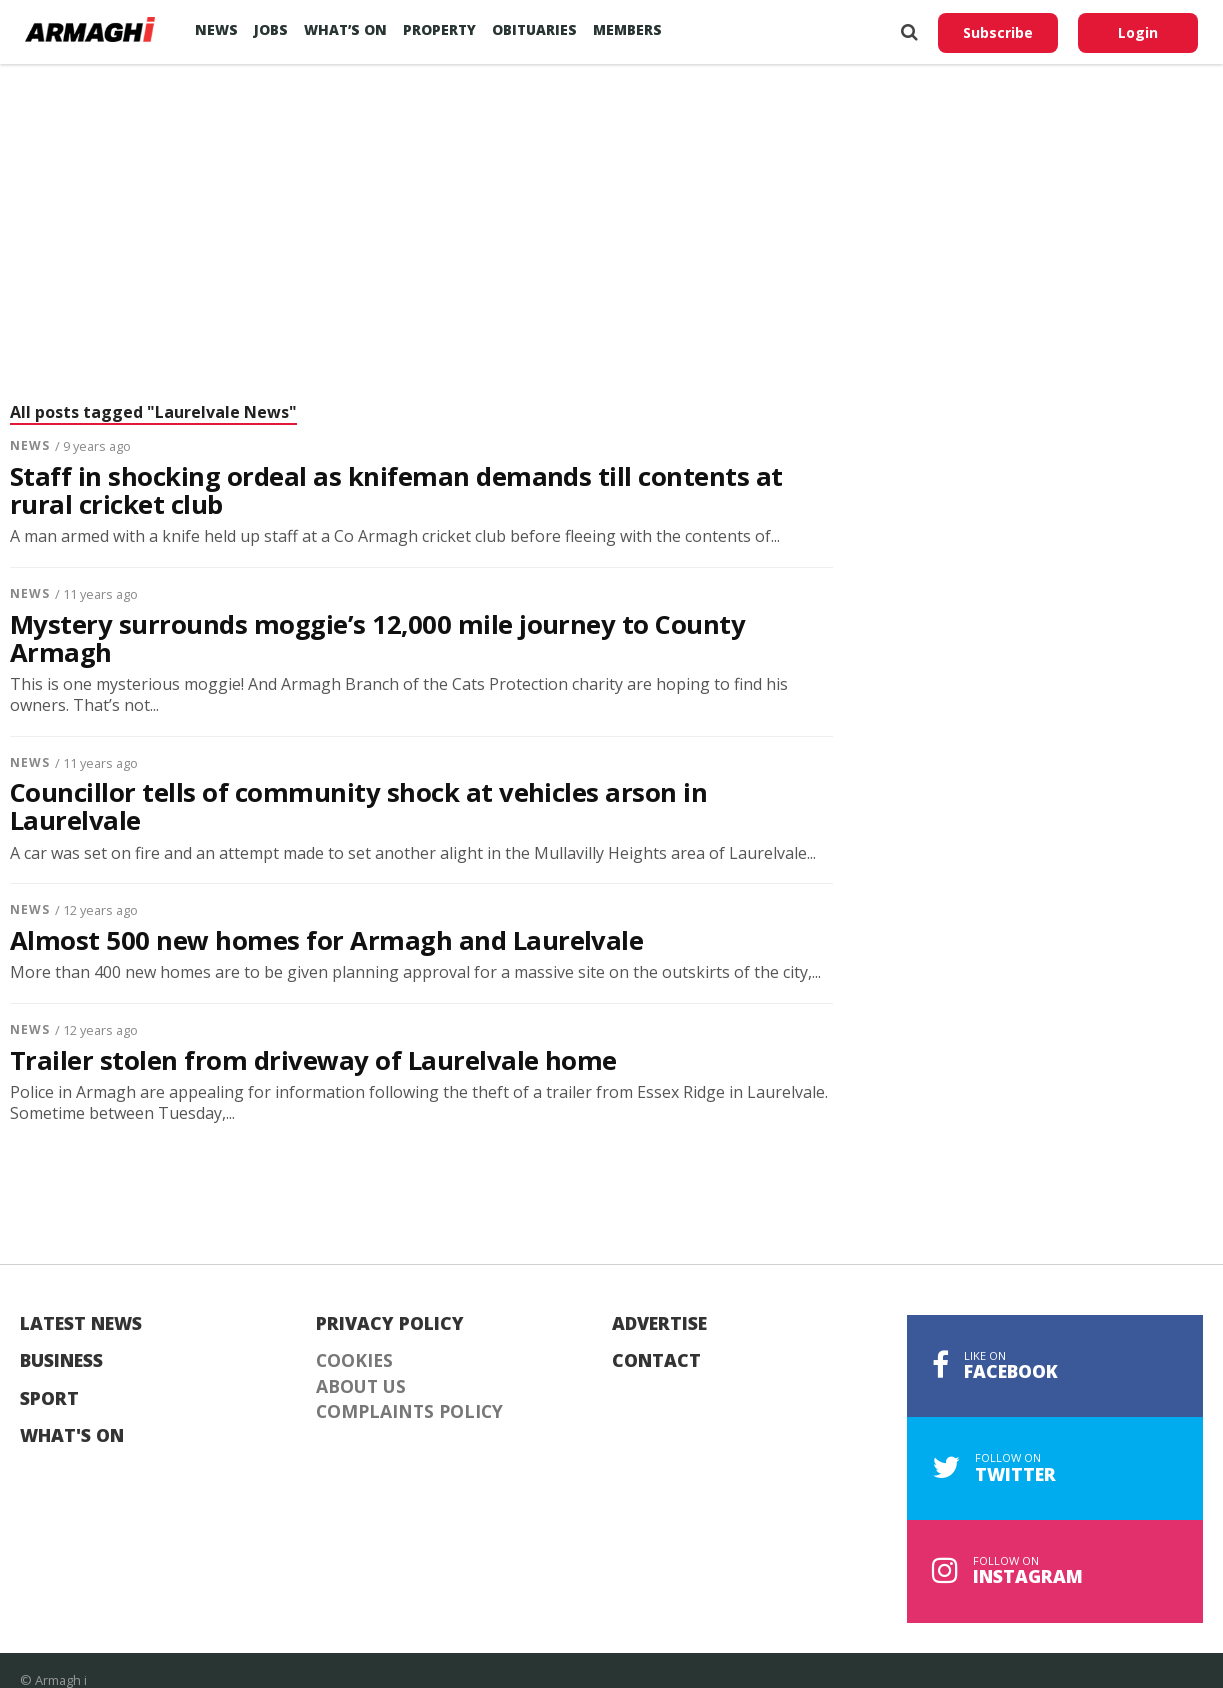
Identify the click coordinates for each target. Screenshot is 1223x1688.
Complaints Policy (409, 1412)
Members (627, 29)
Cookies (354, 1361)
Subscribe (998, 32)
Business (61, 1361)
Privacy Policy (390, 1324)
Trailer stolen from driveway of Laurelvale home (313, 1061)
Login (1138, 32)
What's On (72, 1436)
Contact (656, 1361)
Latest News (81, 1324)
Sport (49, 1399)
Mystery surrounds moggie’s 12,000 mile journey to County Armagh (377, 639)
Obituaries (534, 29)
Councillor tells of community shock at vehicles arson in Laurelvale (358, 807)
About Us (361, 1387)
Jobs (271, 29)
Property (439, 29)
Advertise (659, 1324)
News (216, 29)
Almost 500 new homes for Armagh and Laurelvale (326, 941)
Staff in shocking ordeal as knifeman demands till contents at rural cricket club (396, 491)
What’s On (345, 29)
